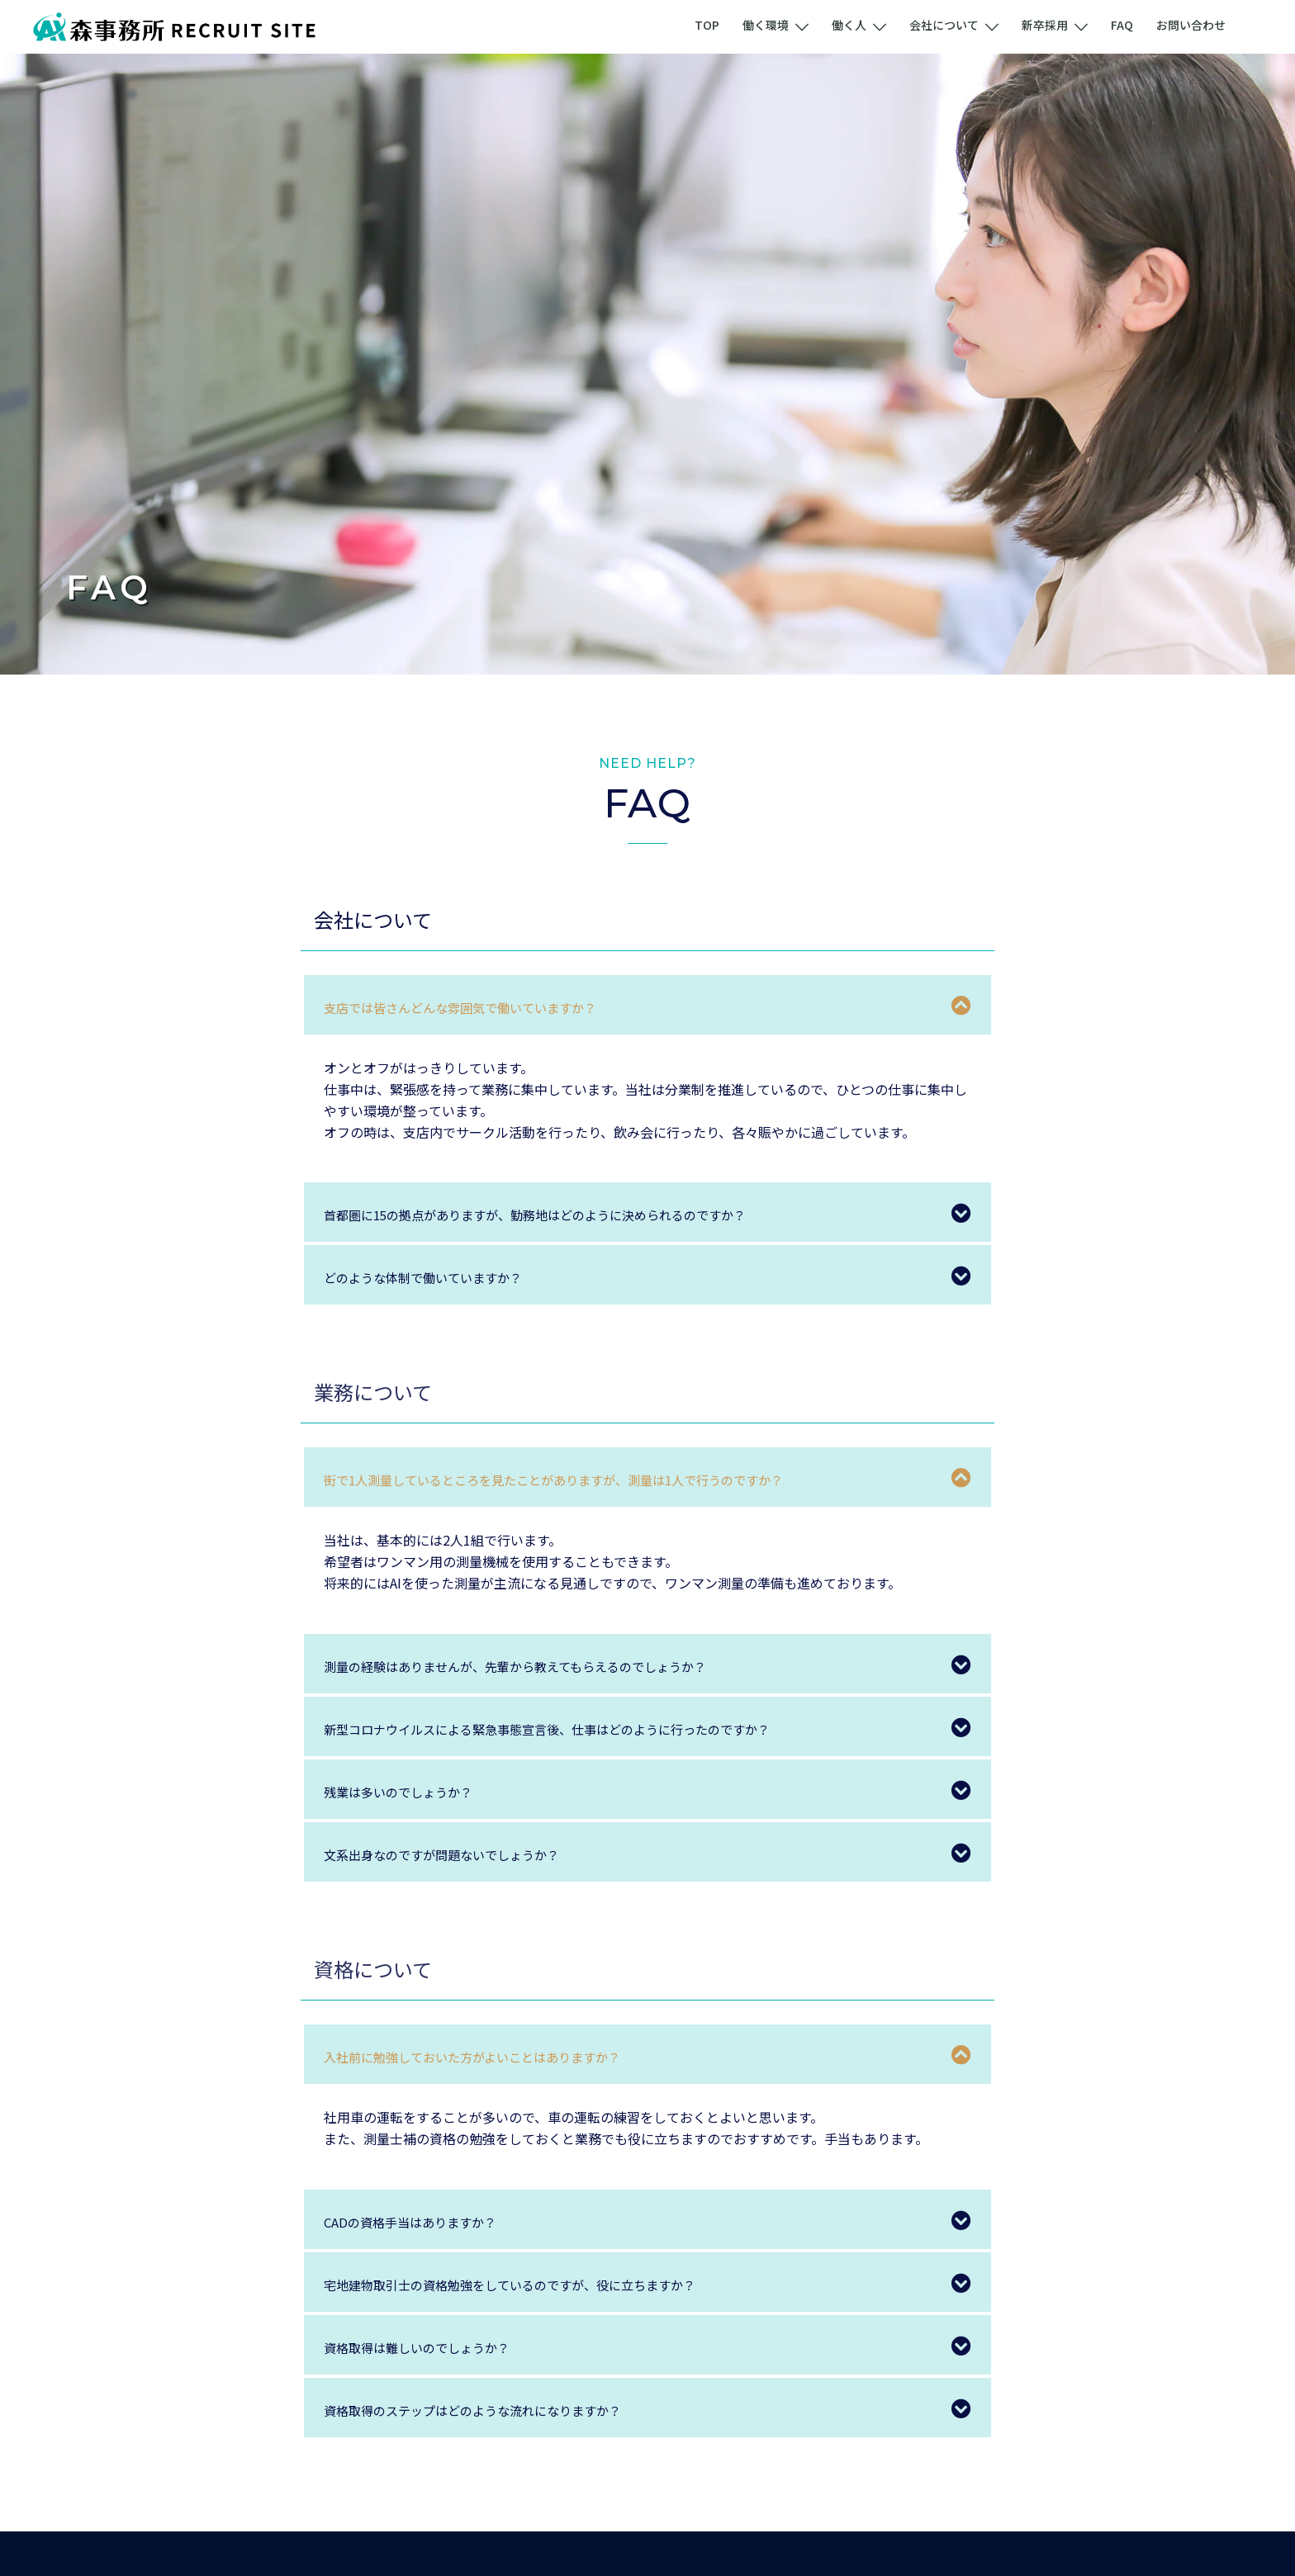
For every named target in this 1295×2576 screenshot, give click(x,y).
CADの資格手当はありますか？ (427, 2221)
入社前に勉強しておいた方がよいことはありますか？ (501, 2056)
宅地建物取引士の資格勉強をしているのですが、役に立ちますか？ (546, 2283)
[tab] (647, 1005)
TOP (707, 25)
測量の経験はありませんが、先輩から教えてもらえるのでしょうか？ (552, 1665)
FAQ (1122, 25)
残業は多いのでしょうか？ (413, 1791)
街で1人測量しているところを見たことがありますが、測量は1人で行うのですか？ (599, 1478)
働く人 (849, 25)
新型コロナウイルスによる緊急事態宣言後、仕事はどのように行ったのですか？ (591, 1728)
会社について (944, 25)
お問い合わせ (1191, 25)
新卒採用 (1045, 25)
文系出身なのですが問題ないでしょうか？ (464, 1853)
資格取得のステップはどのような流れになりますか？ (502, 2409)
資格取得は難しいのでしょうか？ (435, 2346)
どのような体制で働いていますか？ (442, 1276)
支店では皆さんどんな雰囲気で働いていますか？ (486, 1006)
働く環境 (765, 25)
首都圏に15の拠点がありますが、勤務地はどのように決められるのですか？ (577, 1213)
